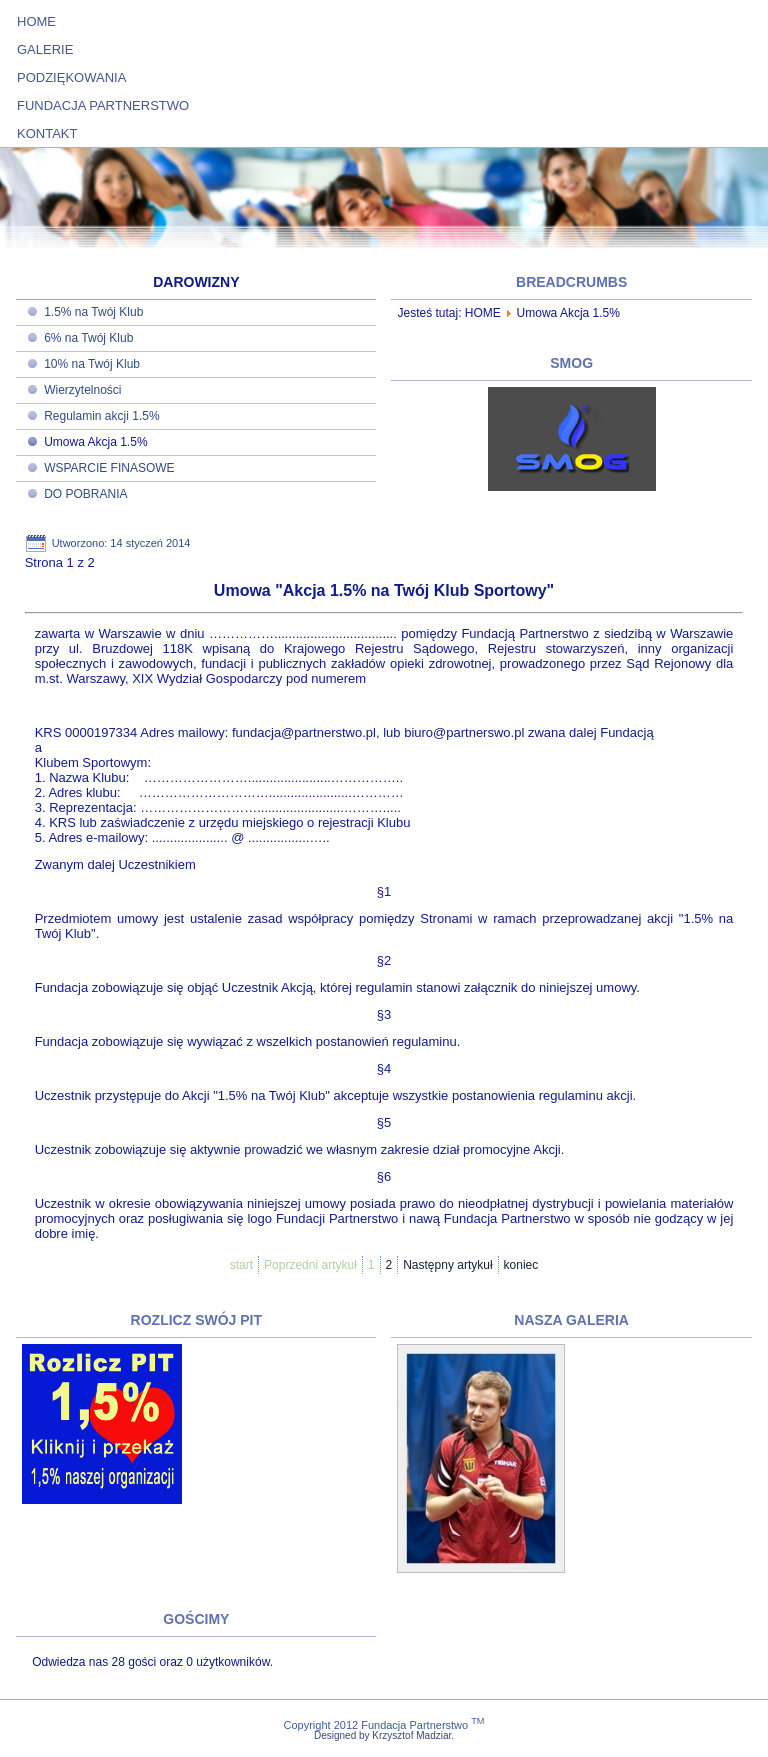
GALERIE (45, 49)
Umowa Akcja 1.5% (95, 442)
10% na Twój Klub (92, 364)
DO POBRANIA (85, 494)
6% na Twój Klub (88, 338)
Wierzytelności (82, 390)
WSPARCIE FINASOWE (109, 468)
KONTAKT (47, 133)
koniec (521, 1265)
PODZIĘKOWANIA (71, 77)
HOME (36, 21)
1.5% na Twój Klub (93, 312)
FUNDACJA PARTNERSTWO (103, 105)
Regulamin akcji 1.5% (101, 416)
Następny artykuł (447, 1265)
